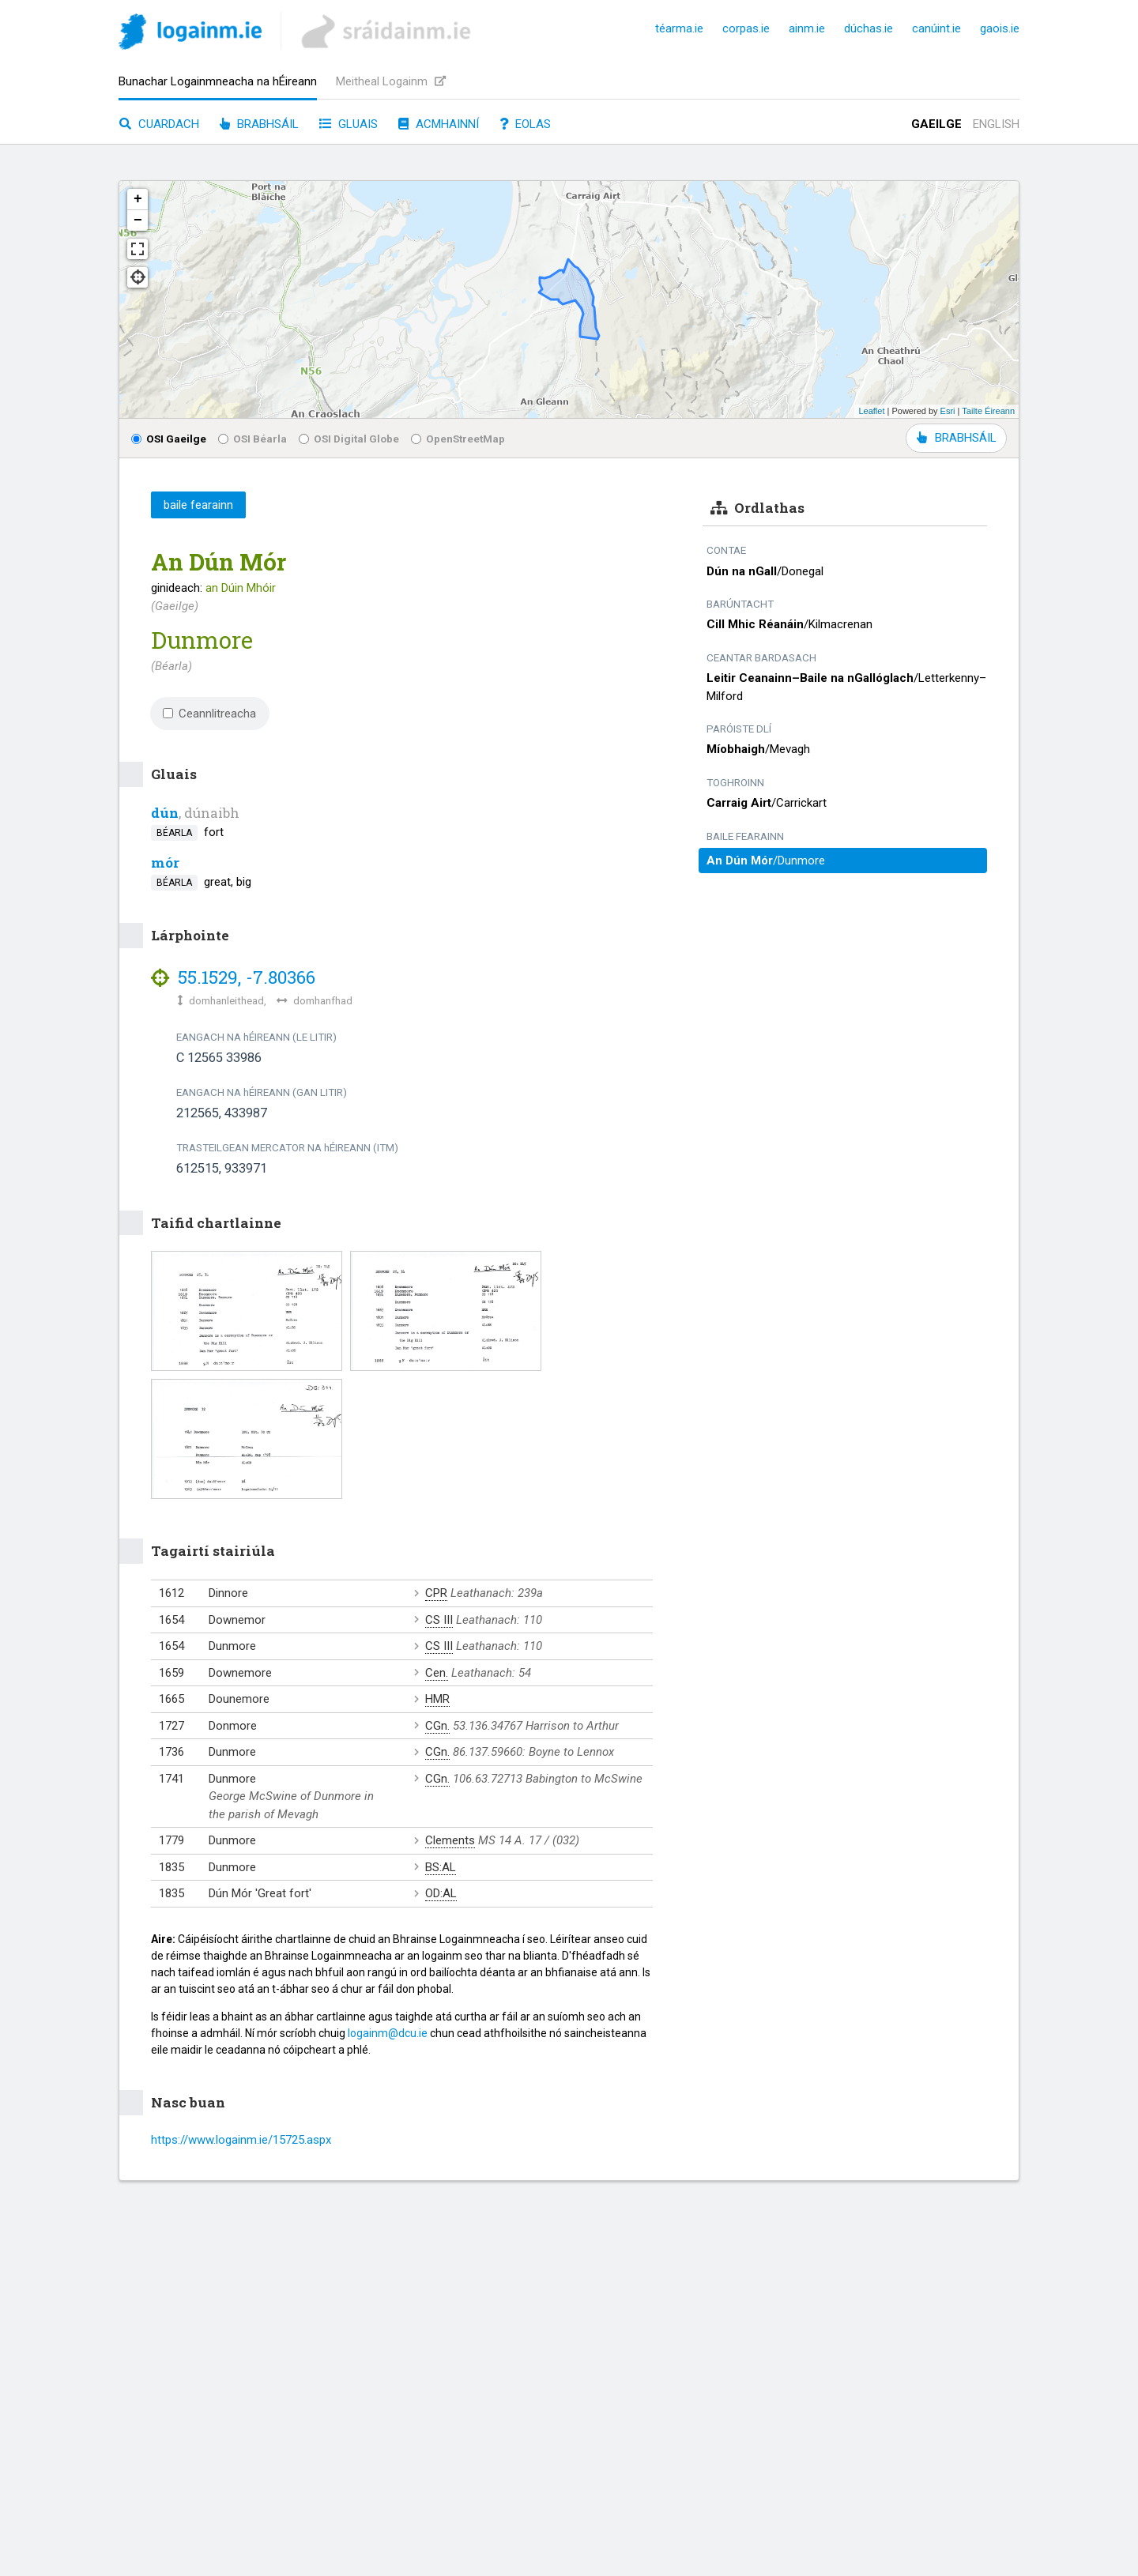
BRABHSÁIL (956, 438)
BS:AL (440, 1867)
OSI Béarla (252, 438)
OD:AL (441, 1893)
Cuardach (159, 124)
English (996, 124)
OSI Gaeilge (168, 438)
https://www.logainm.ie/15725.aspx (241, 2140)
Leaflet (871, 411)
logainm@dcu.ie (388, 2033)
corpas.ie (746, 28)
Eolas (525, 124)
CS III (439, 1620)
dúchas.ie (868, 28)
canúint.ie (936, 28)
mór (165, 862)
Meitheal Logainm (391, 81)
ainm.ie (807, 28)
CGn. (437, 1726)
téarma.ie (679, 28)
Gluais (348, 124)
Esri (947, 411)
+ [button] (138, 199)
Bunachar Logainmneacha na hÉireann (218, 81)
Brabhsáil (259, 124)
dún (165, 813)
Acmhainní (438, 124)
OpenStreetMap (458, 438)
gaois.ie (999, 28)
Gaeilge (936, 124)
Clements (450, 1840)
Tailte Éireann (988, 411)
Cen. (436, 1673)
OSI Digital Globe (349, 438)
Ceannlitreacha (209, 713)
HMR (437, 1699)
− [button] (138, 220)
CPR (436, 1593)
